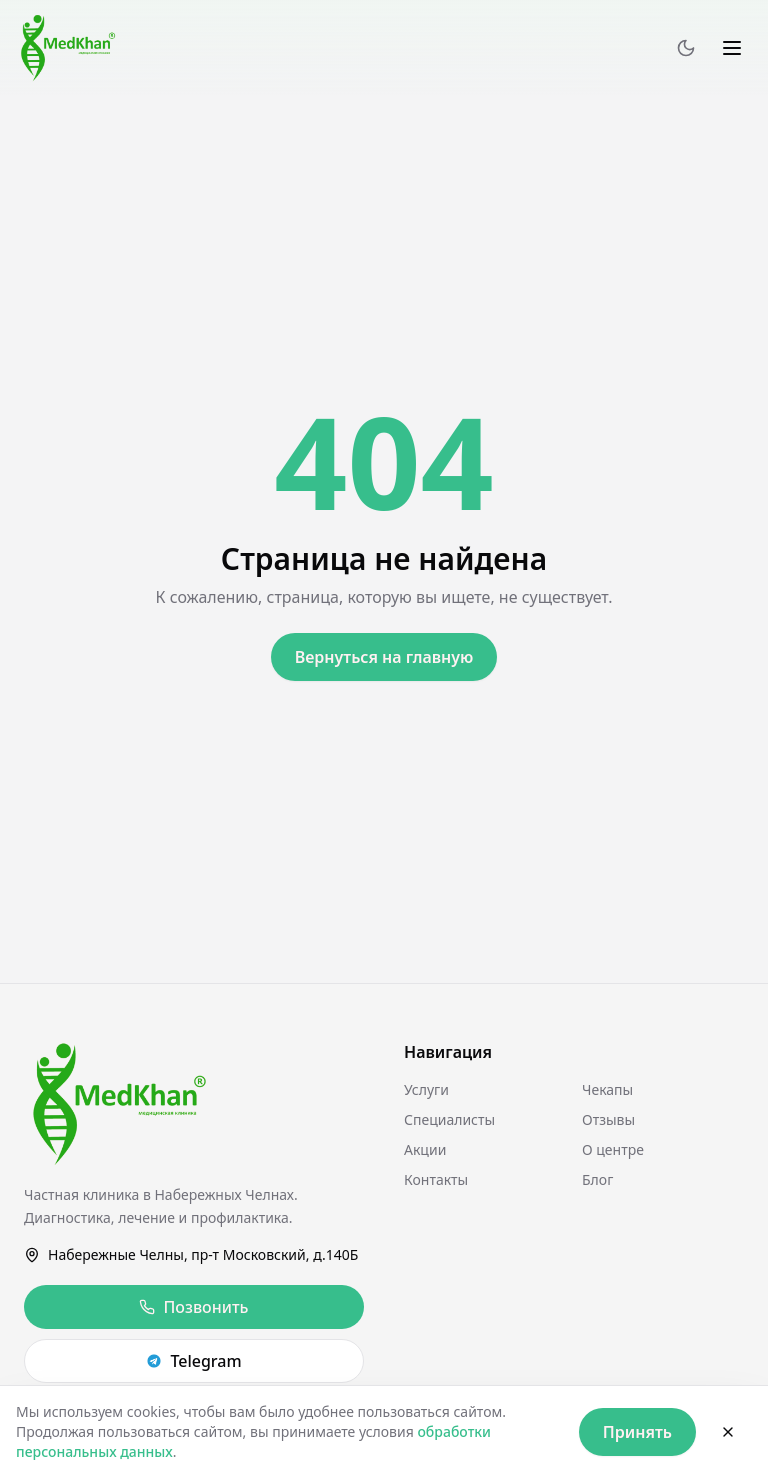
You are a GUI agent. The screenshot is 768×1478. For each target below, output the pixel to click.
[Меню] (732, 48)
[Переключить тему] (686, 48)
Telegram (193, 1361)
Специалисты (449, 1119)
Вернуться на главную (384, 657)
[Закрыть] (728, 1432)
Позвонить (193, 1307)
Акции (425, 1149)
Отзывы (608, 1119)
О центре (613, 1149)
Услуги (426, 1089)
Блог (597, 1179)
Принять (637, 1432)
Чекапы (607, 1089)
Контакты (436, 1179)
